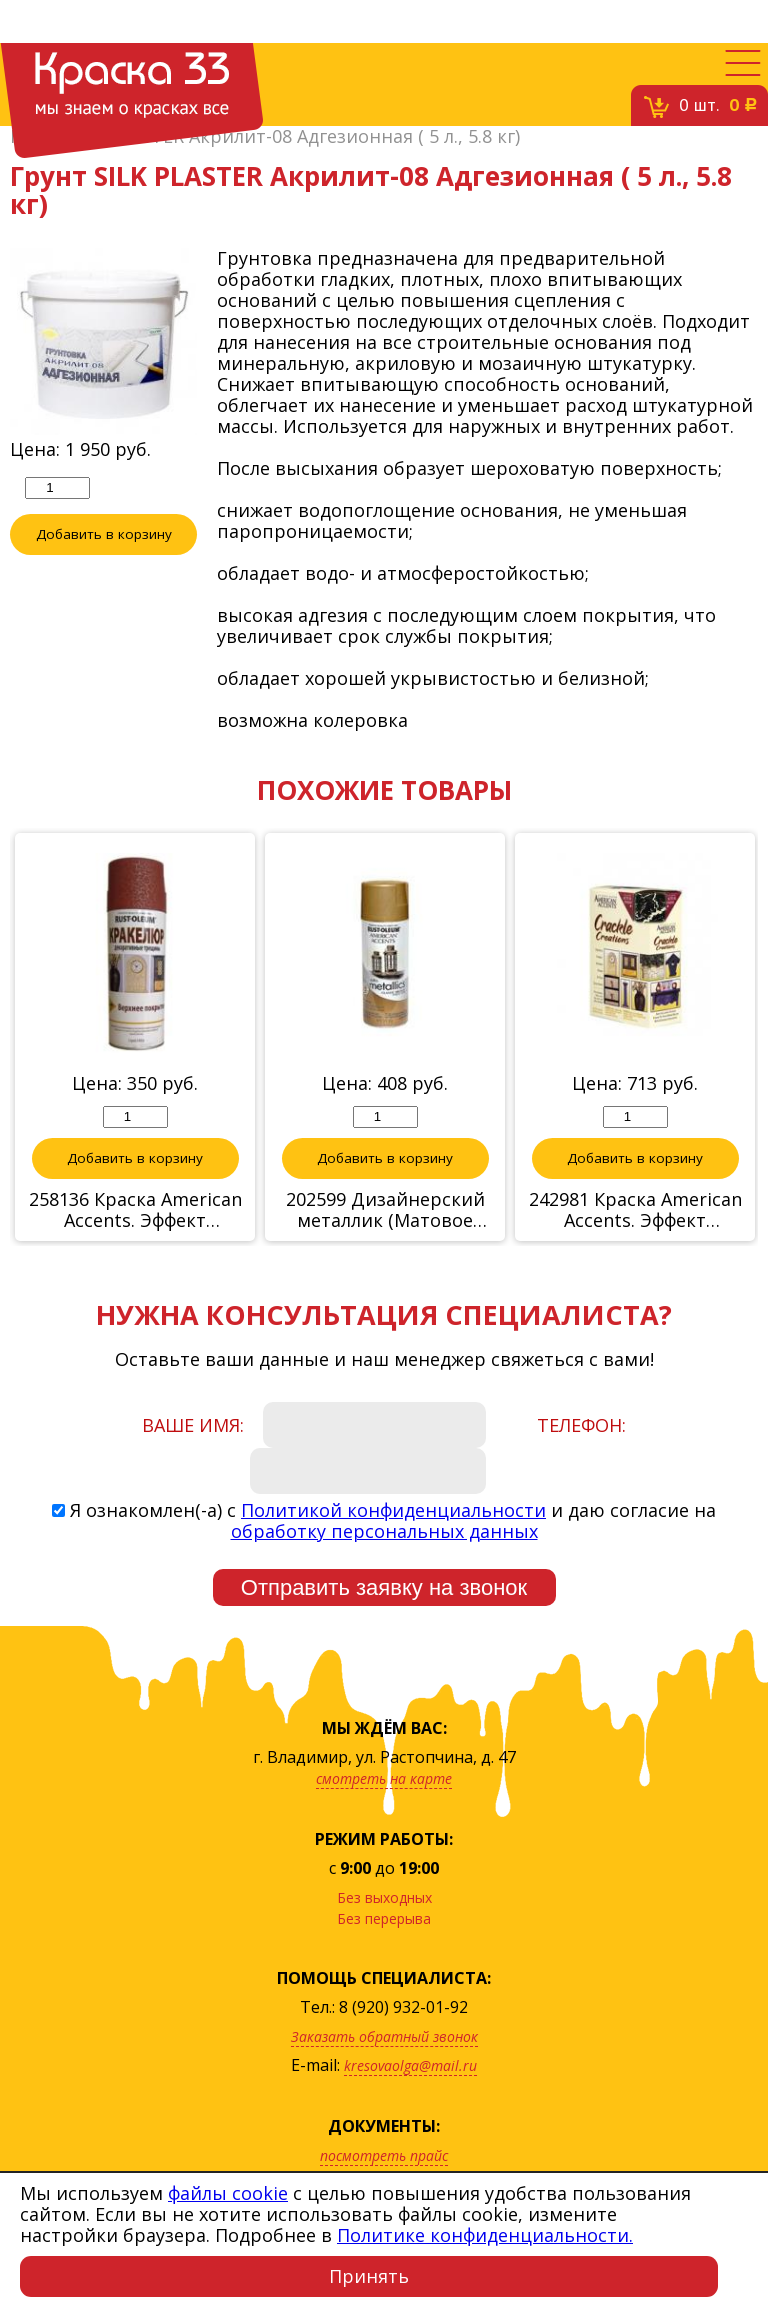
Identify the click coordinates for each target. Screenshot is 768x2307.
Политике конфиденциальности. (485, 2235)
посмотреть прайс (384, 2155)
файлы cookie (228, 2193)
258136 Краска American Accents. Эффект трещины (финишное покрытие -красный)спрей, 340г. (135, 1210)
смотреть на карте (384, 1778)
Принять (369, 2276)
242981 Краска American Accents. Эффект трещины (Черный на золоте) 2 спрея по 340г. (635, 1210)
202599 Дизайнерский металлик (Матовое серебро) (385, 1210)
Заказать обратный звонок (384, 2036)
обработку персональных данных (384, 1531)
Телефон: (581, 1425)
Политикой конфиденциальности (393, 1510)
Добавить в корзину (104, 534)
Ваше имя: (193, 1425)
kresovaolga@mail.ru (410, 2065)
